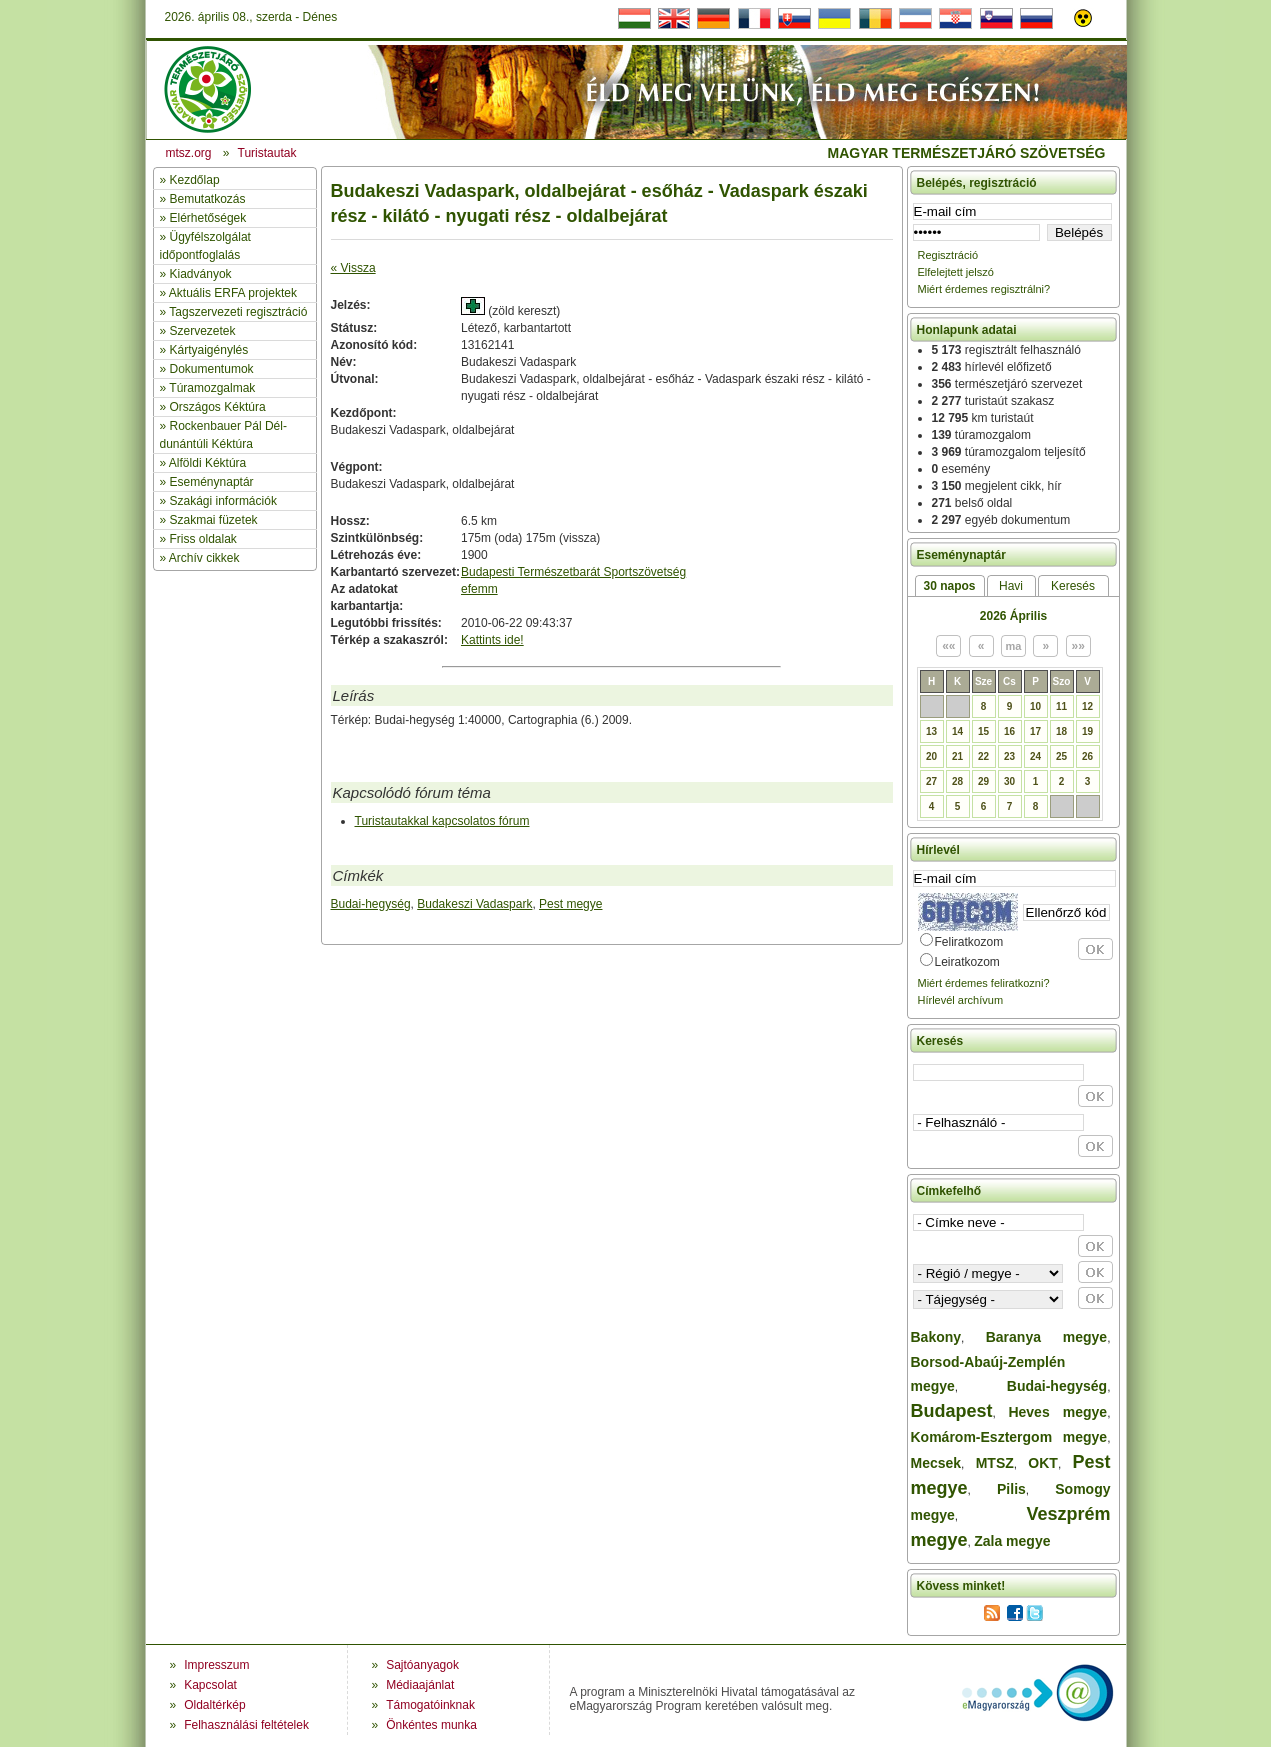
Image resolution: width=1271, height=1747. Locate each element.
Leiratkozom (967, 962)
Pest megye (570, 904)
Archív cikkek (204, 558)
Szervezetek (203, 331)
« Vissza (353, 268)
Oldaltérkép (214, 1705)
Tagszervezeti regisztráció (238, 312)
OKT (1043, 1463)
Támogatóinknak (430, 1705)
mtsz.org (189, 153)
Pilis (1011, 1489)
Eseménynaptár (212, 482)
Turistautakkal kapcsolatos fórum (442, 821)
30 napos (949, 586)
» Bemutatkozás (203, 199)
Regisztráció (948, 255)
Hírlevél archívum (961, 1000)
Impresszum (216, 1665)
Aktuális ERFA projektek (233, 293)
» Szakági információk (218, 501)
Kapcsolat (210, 1685)
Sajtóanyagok (422, 1665)
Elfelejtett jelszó (956, 272)
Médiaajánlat (420, 1685)
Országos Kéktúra (218, 407)
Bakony (936, 1337)
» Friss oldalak (198, 539)
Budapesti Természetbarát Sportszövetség (573, 572)
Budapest (952, 1411)
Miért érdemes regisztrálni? (984, 289)
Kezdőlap (195, 180)
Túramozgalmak (212, 388)
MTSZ (995, 1463)
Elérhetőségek (208, 218)
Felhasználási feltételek (246, 1725)
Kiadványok (201, 274)
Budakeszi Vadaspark (474, 904)
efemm (479, 589)
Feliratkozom (969, 942)
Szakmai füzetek (214, 520)
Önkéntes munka (431, 1725)
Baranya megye (1046, 1337)
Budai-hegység (371, 904)
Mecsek (936, 1463)
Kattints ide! (492, 640)
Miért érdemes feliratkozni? (984, 983)
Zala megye (1012, 1541)
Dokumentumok (212, 369)
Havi (1011, 586)
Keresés (1073, 586)
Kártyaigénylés (209, 350)
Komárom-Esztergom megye (1009, 1437)
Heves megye (1057, 1412)
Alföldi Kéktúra (207, 463)
